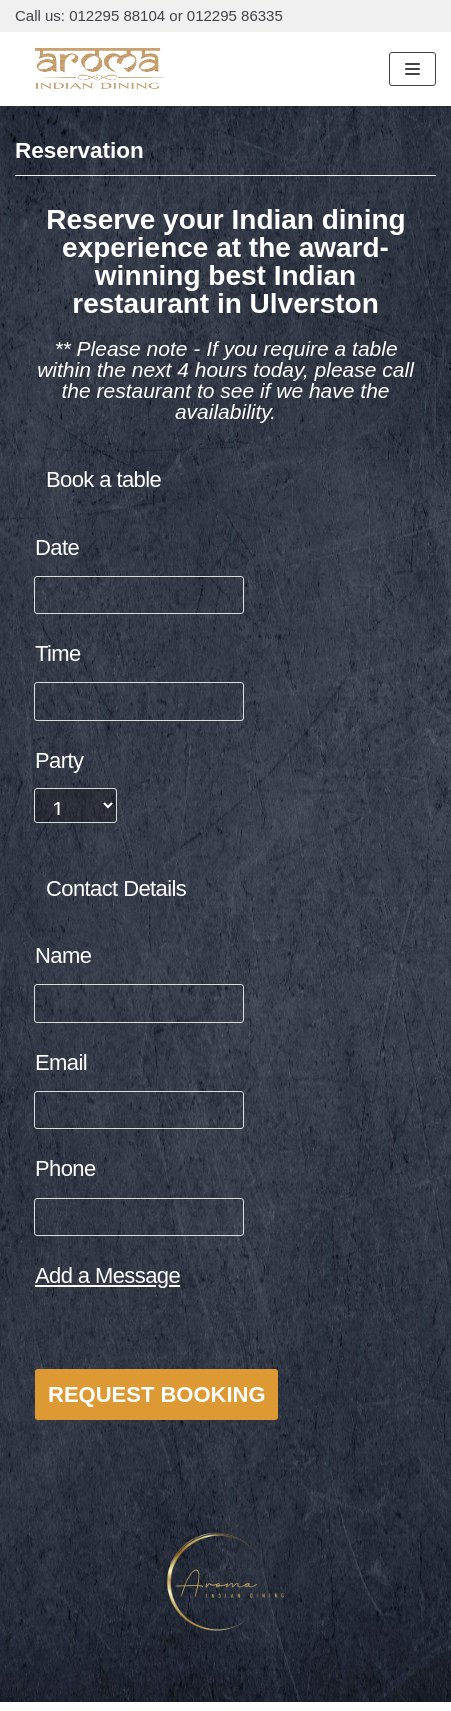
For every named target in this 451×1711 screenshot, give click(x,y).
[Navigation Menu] (412, 69)
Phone (65, 1168)
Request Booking (157, 1394)
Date (57, 547)
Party (59, 760)
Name (63, 955)
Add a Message (107, 1275)
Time (58, 653)
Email (61, 1062)
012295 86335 (235, 15)
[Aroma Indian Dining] (97, 69)
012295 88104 (117, 15)
